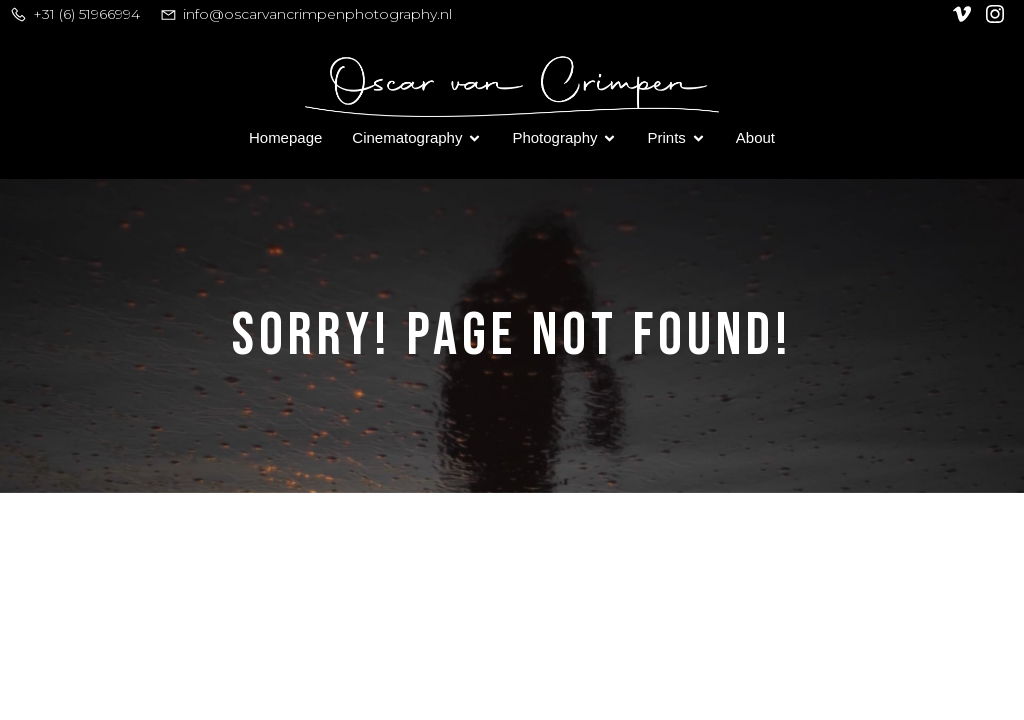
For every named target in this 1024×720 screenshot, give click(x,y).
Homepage (285, 137)
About (755, 137)
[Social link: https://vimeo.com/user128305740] (964, 14)
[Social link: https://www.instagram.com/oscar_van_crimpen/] (997, 14)
